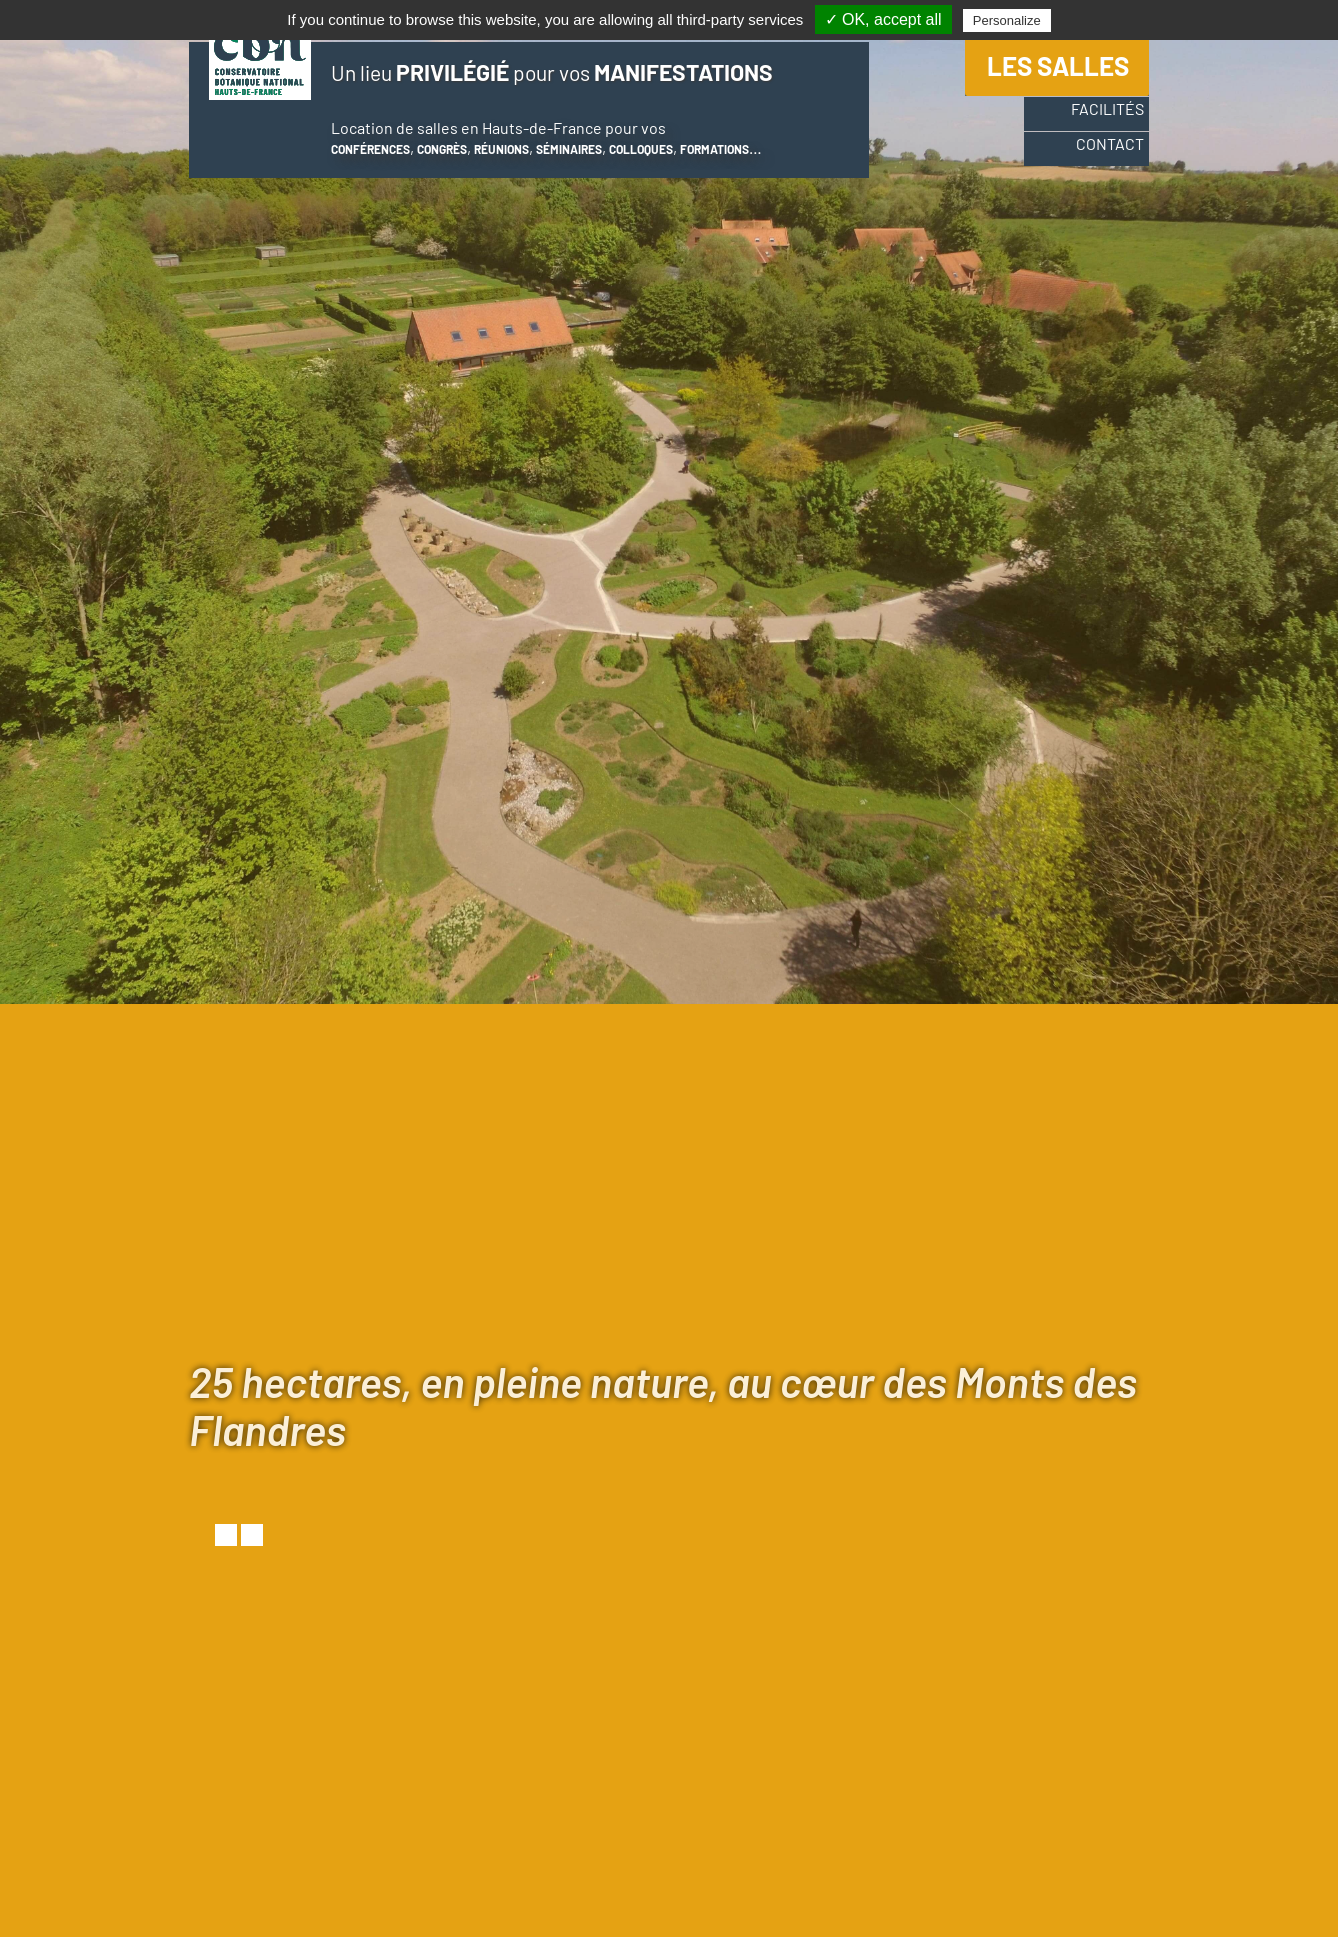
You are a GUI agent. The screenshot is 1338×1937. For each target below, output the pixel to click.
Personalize (1007, 20)
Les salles (1058, 74)
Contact (1095, 161)
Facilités (1092, 123)
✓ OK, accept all (883, 19)
